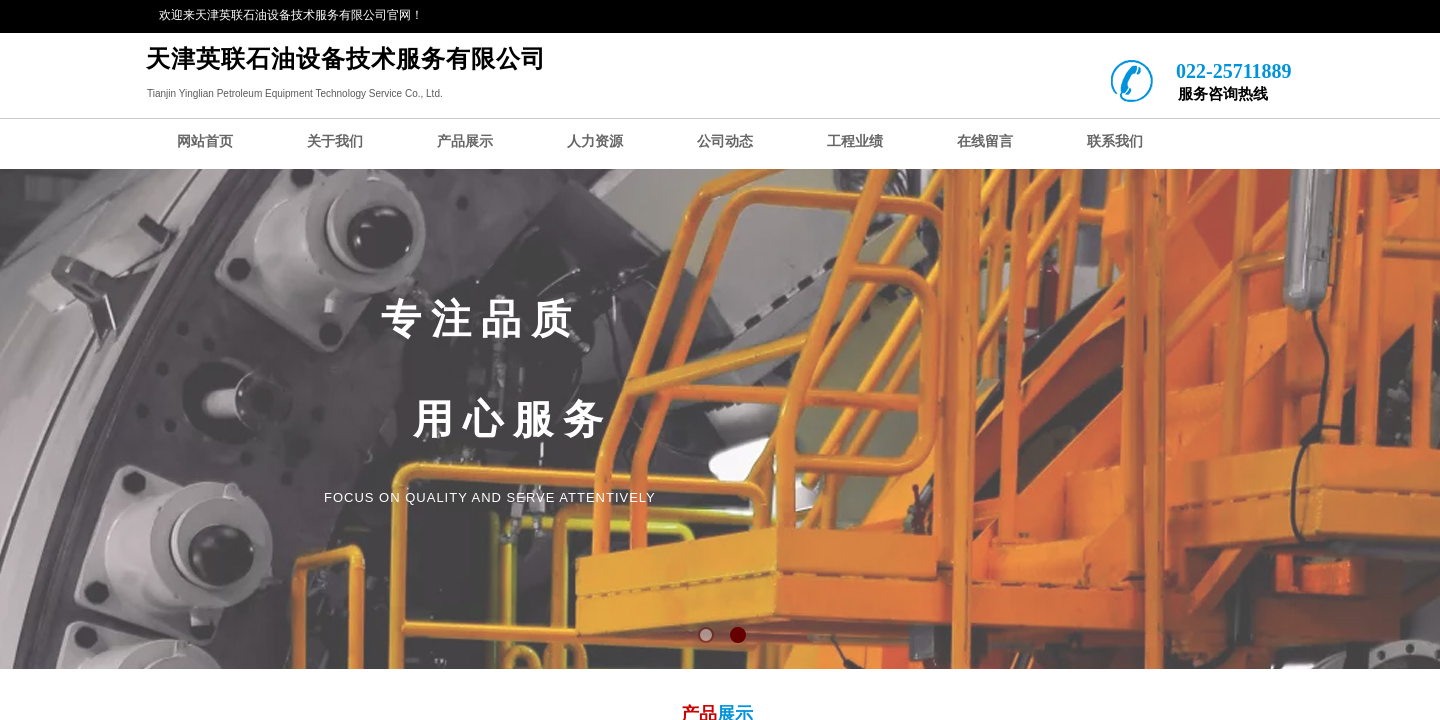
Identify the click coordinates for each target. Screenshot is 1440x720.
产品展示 (465, 141)
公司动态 (725, 141)
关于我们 (335, 141)
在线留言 (985, 141)
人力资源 (595, 141)
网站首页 (205, 141)
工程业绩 (855, 141)
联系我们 (1115, 141)
